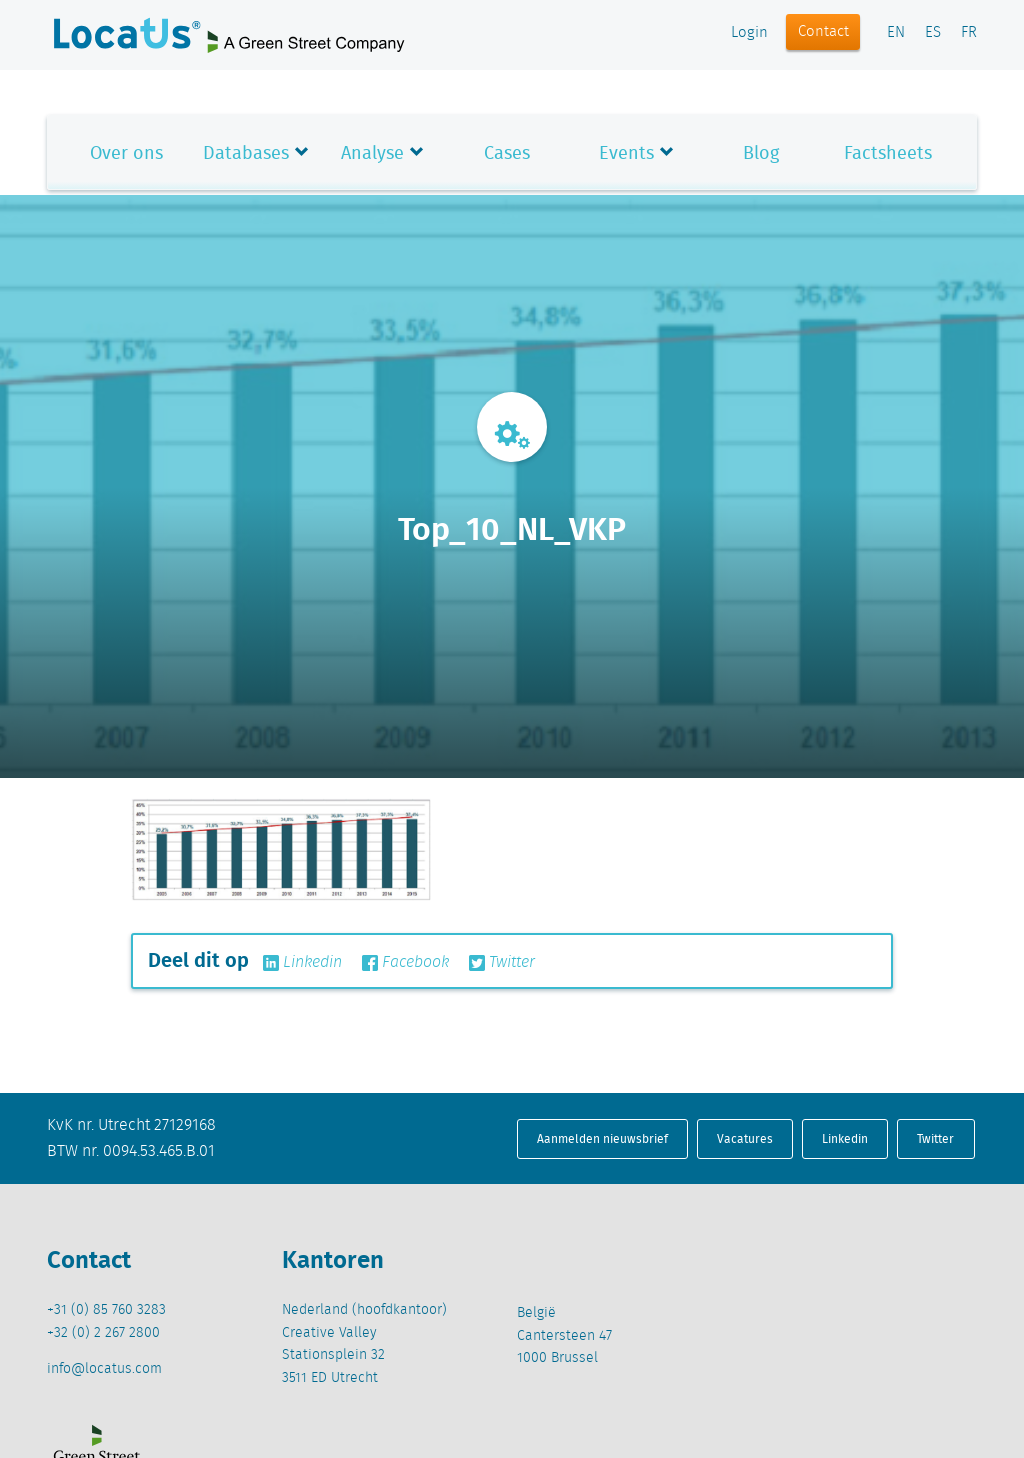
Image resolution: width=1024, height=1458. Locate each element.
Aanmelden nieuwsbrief (602, 1138)
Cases (507, 152)
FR (969, 33)
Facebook (405, 963)
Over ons (126, 152)
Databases (246, 152)
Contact (823, 32)
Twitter (502, 963)
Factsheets (888, 152)
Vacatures (745, 1138)
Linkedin (302, 963)
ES (933, 33)
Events (626, 152)
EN (896, 33)
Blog (761, 152)
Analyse (372, 152)
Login (749, 33)
